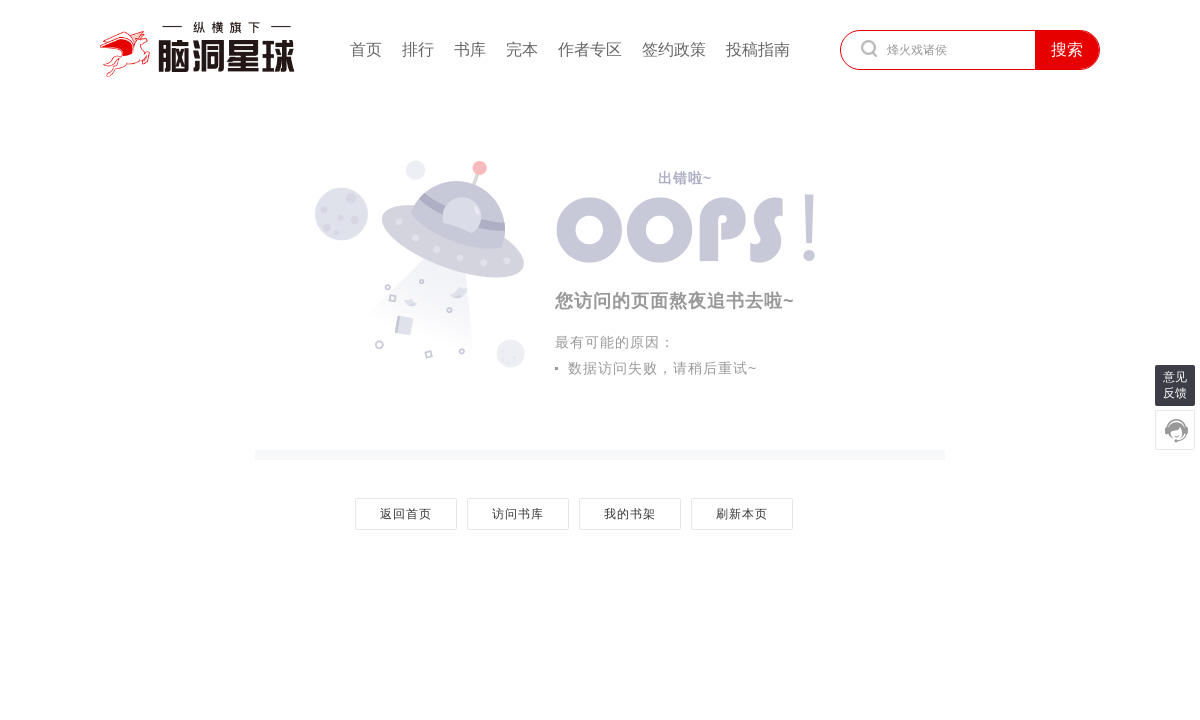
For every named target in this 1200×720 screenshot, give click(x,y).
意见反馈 (1175, 385)
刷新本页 (741, 514)
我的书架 (629, 514)
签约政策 (674, 49)
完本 (522, 49)
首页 (366, 49)
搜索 (1067, 49)
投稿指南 (758, 49)
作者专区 (590, 49)
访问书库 (517, 514)
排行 (418, 49)
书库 (470, 49)
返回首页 (405, 514)
